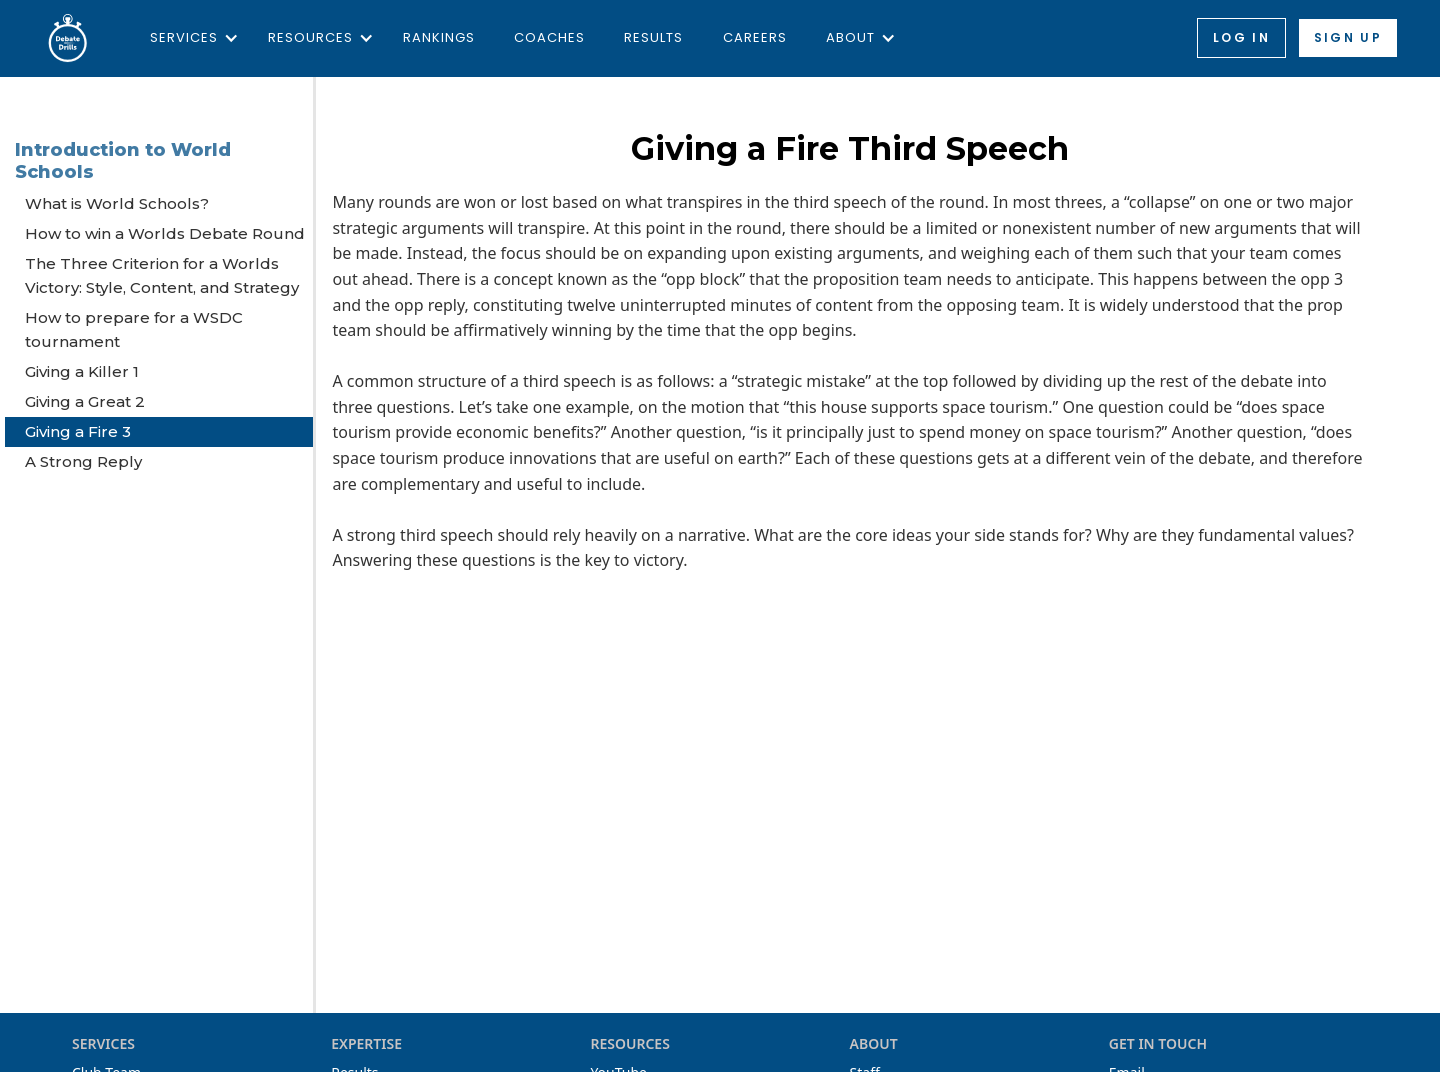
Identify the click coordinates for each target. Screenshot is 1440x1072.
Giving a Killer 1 (82, 371)
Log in (1241, 37)
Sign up (1348, 37)
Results (653, 37)
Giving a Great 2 (85, 401)
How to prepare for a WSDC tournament (134, 329)
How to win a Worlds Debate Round (165, 233)
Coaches (549, 37)
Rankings (439, 37)
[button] (189, 38)
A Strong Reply (83, 461)
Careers (755, 37)
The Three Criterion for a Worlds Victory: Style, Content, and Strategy (162, 275)
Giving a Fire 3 (78, 431)
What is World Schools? (117, 203)
